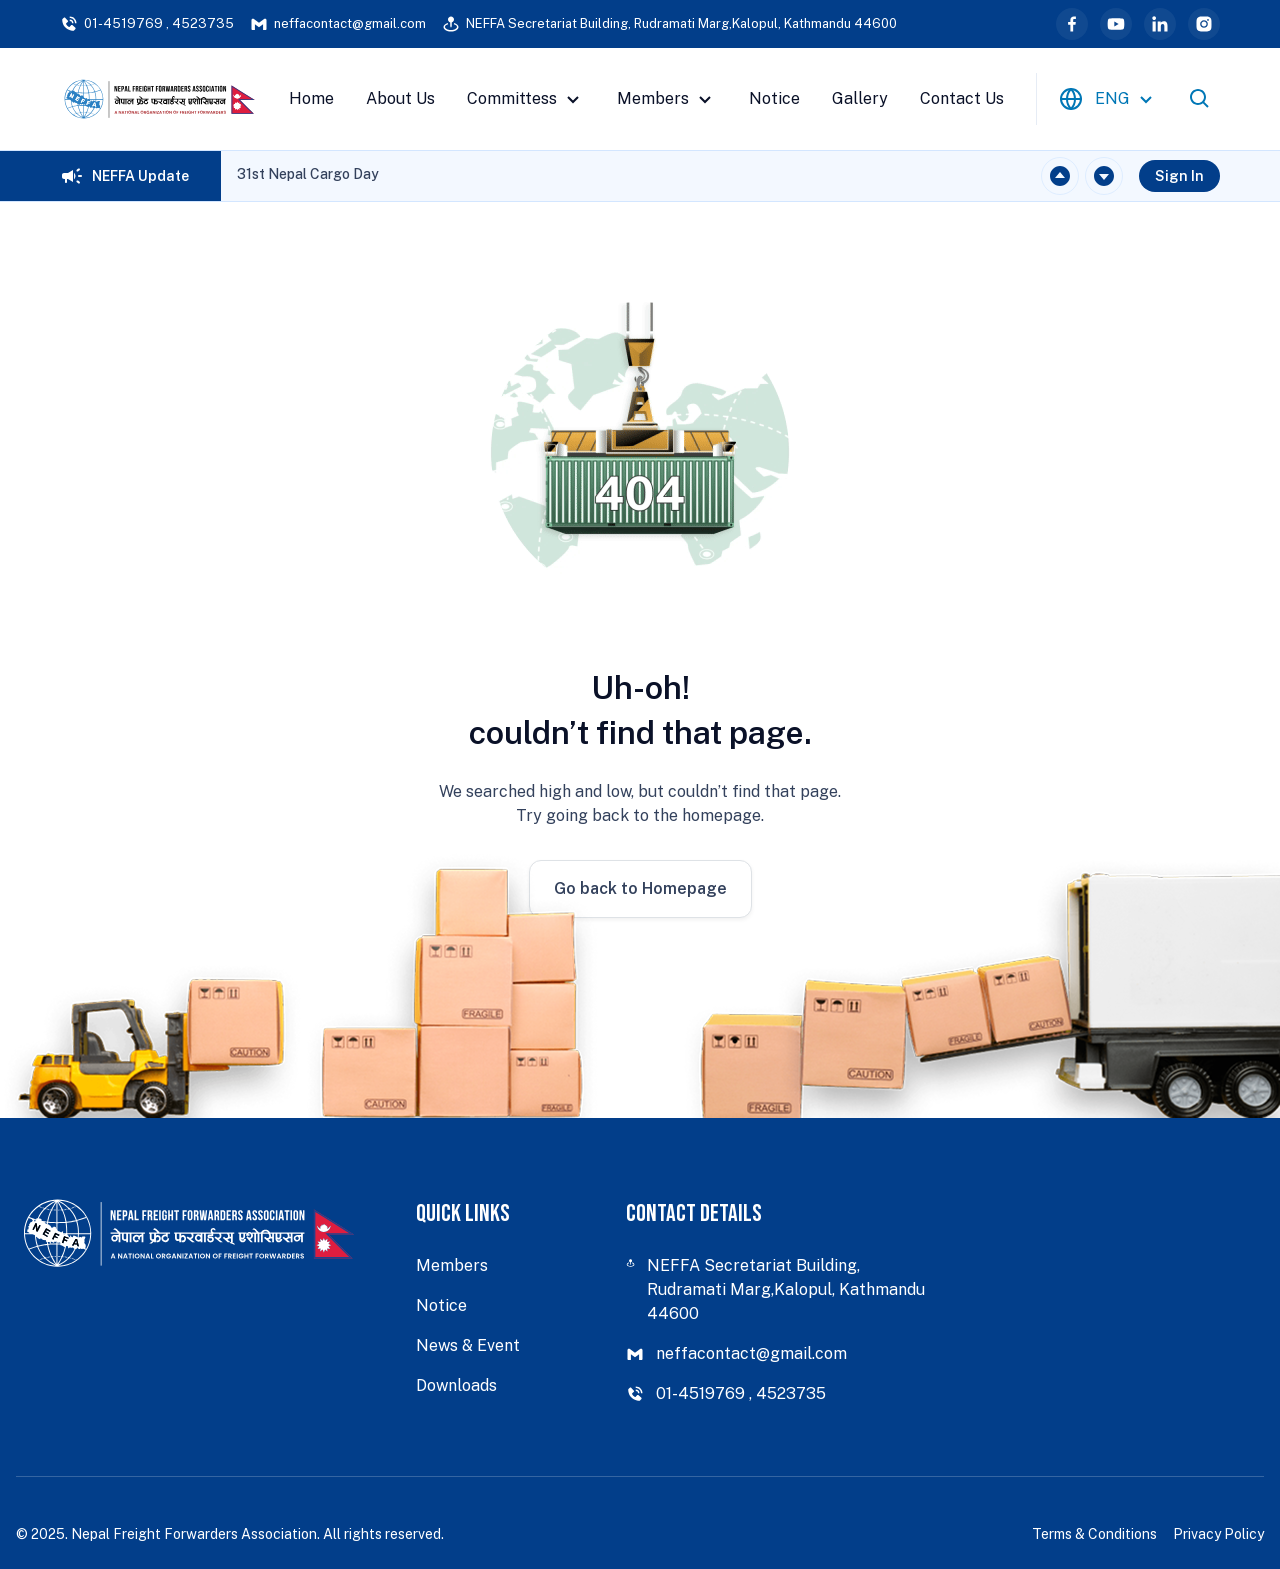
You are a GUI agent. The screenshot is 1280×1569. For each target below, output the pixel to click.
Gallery (860, 98)
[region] (308, 176)
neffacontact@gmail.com (338, 24)
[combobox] (1108, 99)
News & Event (468, 1345)
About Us (400, 98)
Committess (526, 99)
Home (311, 98)
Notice (774, 98)
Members (667, 99)
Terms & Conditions (1094, 1534)
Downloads (456, 1385)
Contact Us (962, 98)
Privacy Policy (1218, 1534)
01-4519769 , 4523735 (147, 24)
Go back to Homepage (640, 888)
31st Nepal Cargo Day (308, 174)
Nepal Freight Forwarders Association (194, 1534)
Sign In (1179, 176)
